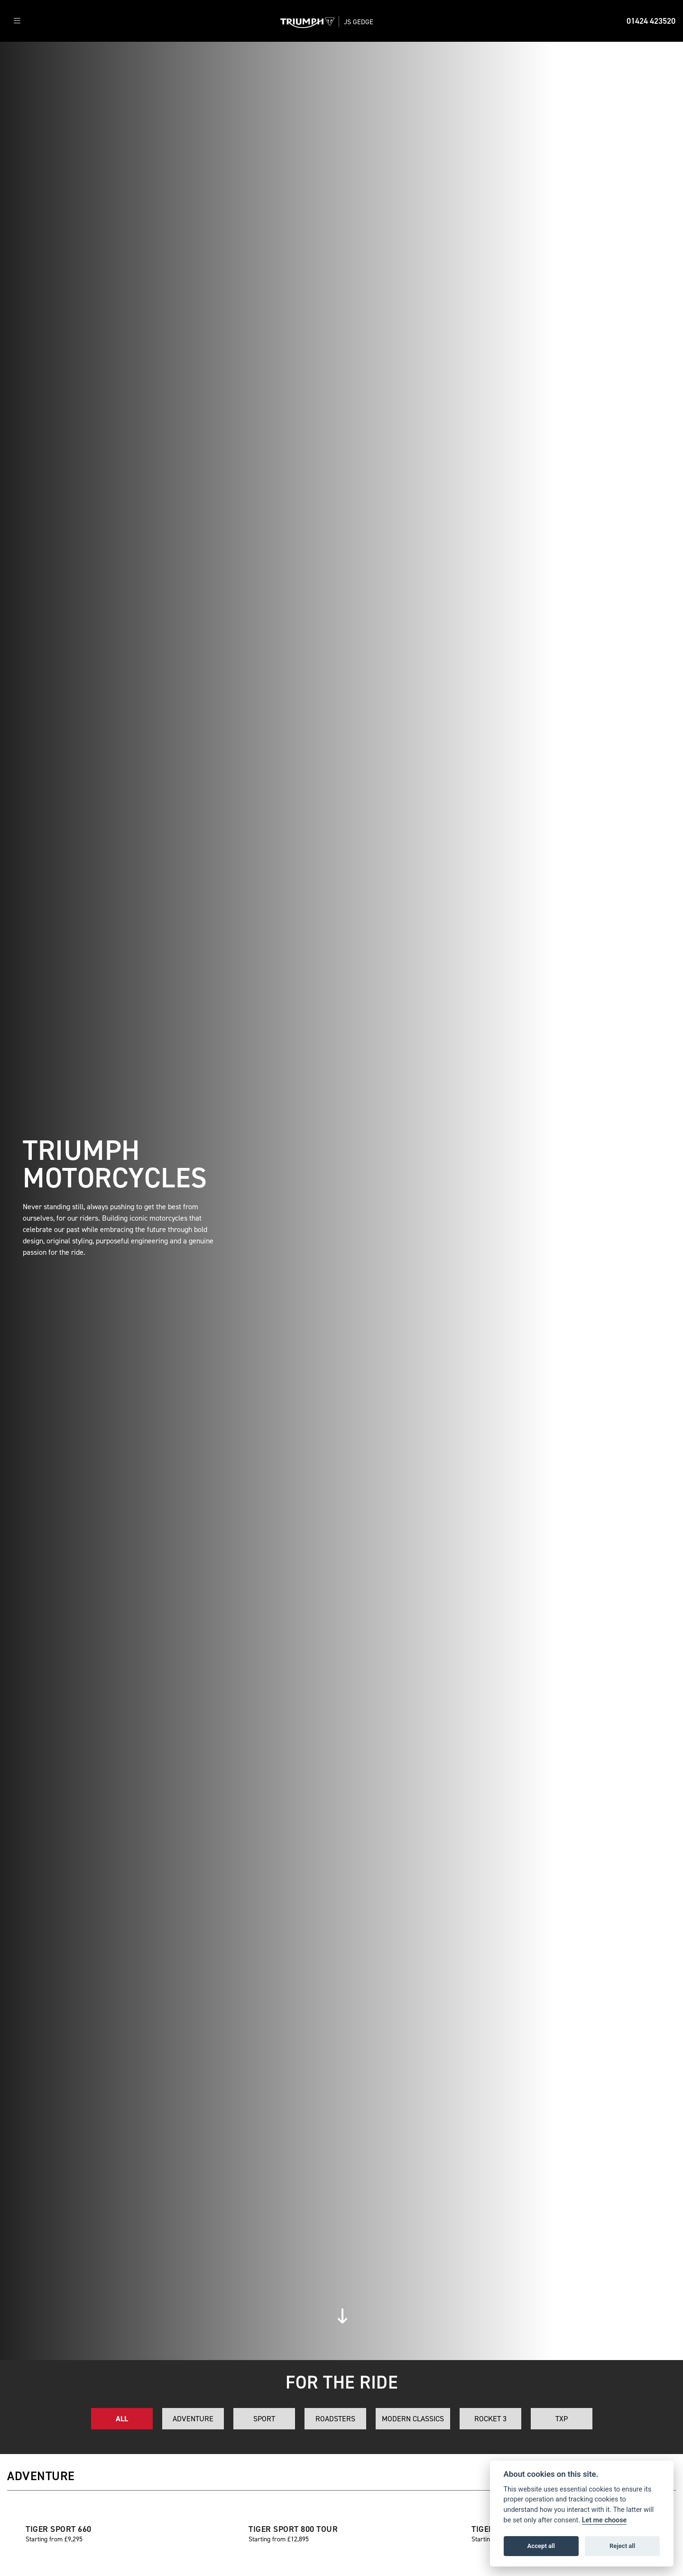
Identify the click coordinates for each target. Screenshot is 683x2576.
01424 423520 (651, 21)
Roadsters (335, 2419)
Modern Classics (413, 2419)
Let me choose (604, 2520)
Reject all (622, 2545)
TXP (561, 2419)
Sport (264, 2419)
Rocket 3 (490, 2419)
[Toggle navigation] (17, 21)
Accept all (541, 2545)
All (122, 2419)
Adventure (193, 2419)
